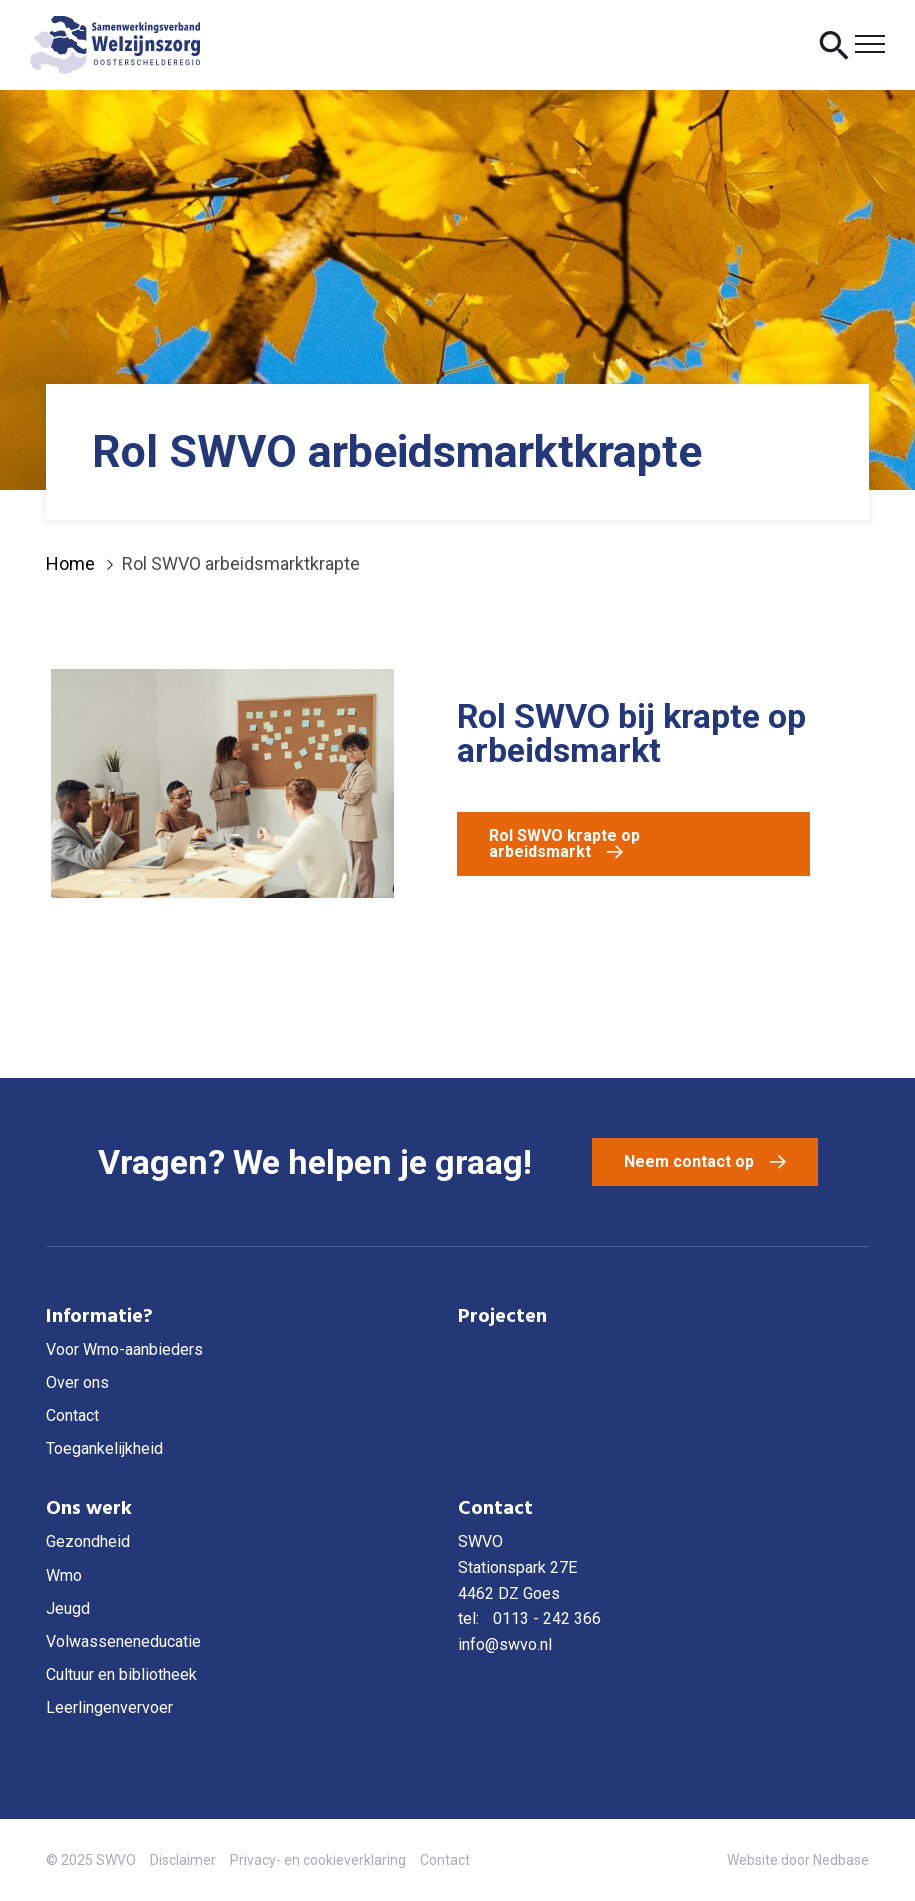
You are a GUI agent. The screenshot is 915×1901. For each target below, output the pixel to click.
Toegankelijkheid (104, 1448)
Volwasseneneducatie (123, 1641)
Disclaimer (183, 1860)
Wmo (64, 1575)
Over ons (77, 1382)
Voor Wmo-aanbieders (124, 1349)
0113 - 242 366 (547, 1618)
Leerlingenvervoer (109, 1707)
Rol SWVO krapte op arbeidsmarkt (564, 843)
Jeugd (68, 1608)
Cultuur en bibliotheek (121, 1674)
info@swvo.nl (505, 1644)
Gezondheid (88, 1541)
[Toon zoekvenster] (834, 45)
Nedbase (841, 1860)
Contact (72, 1415)
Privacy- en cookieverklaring (318, 1860)
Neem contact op (689, 1161)
